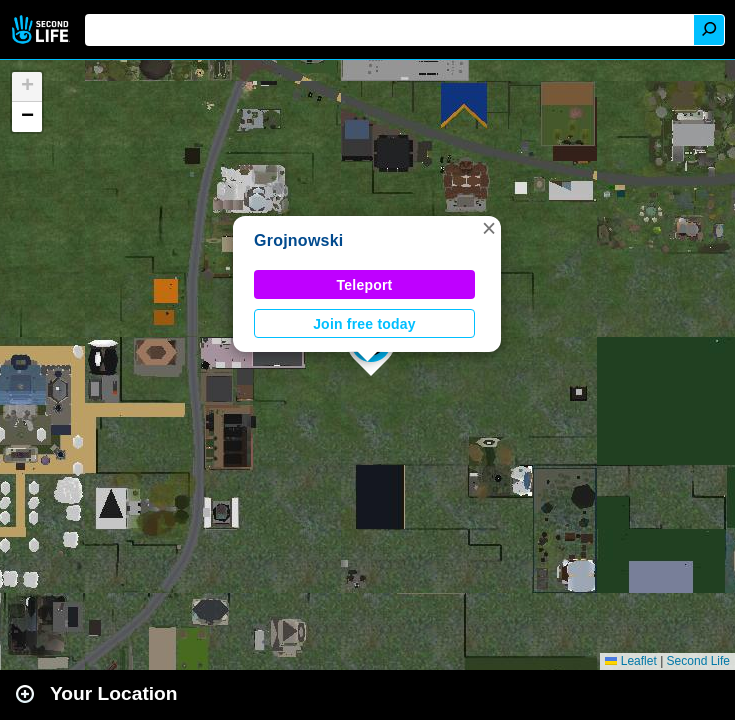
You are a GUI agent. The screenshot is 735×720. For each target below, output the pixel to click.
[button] (489, 228)
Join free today (364, 324)
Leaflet (630, 661)
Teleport (365, 285)
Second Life (42, 29)
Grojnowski (299, 240)
